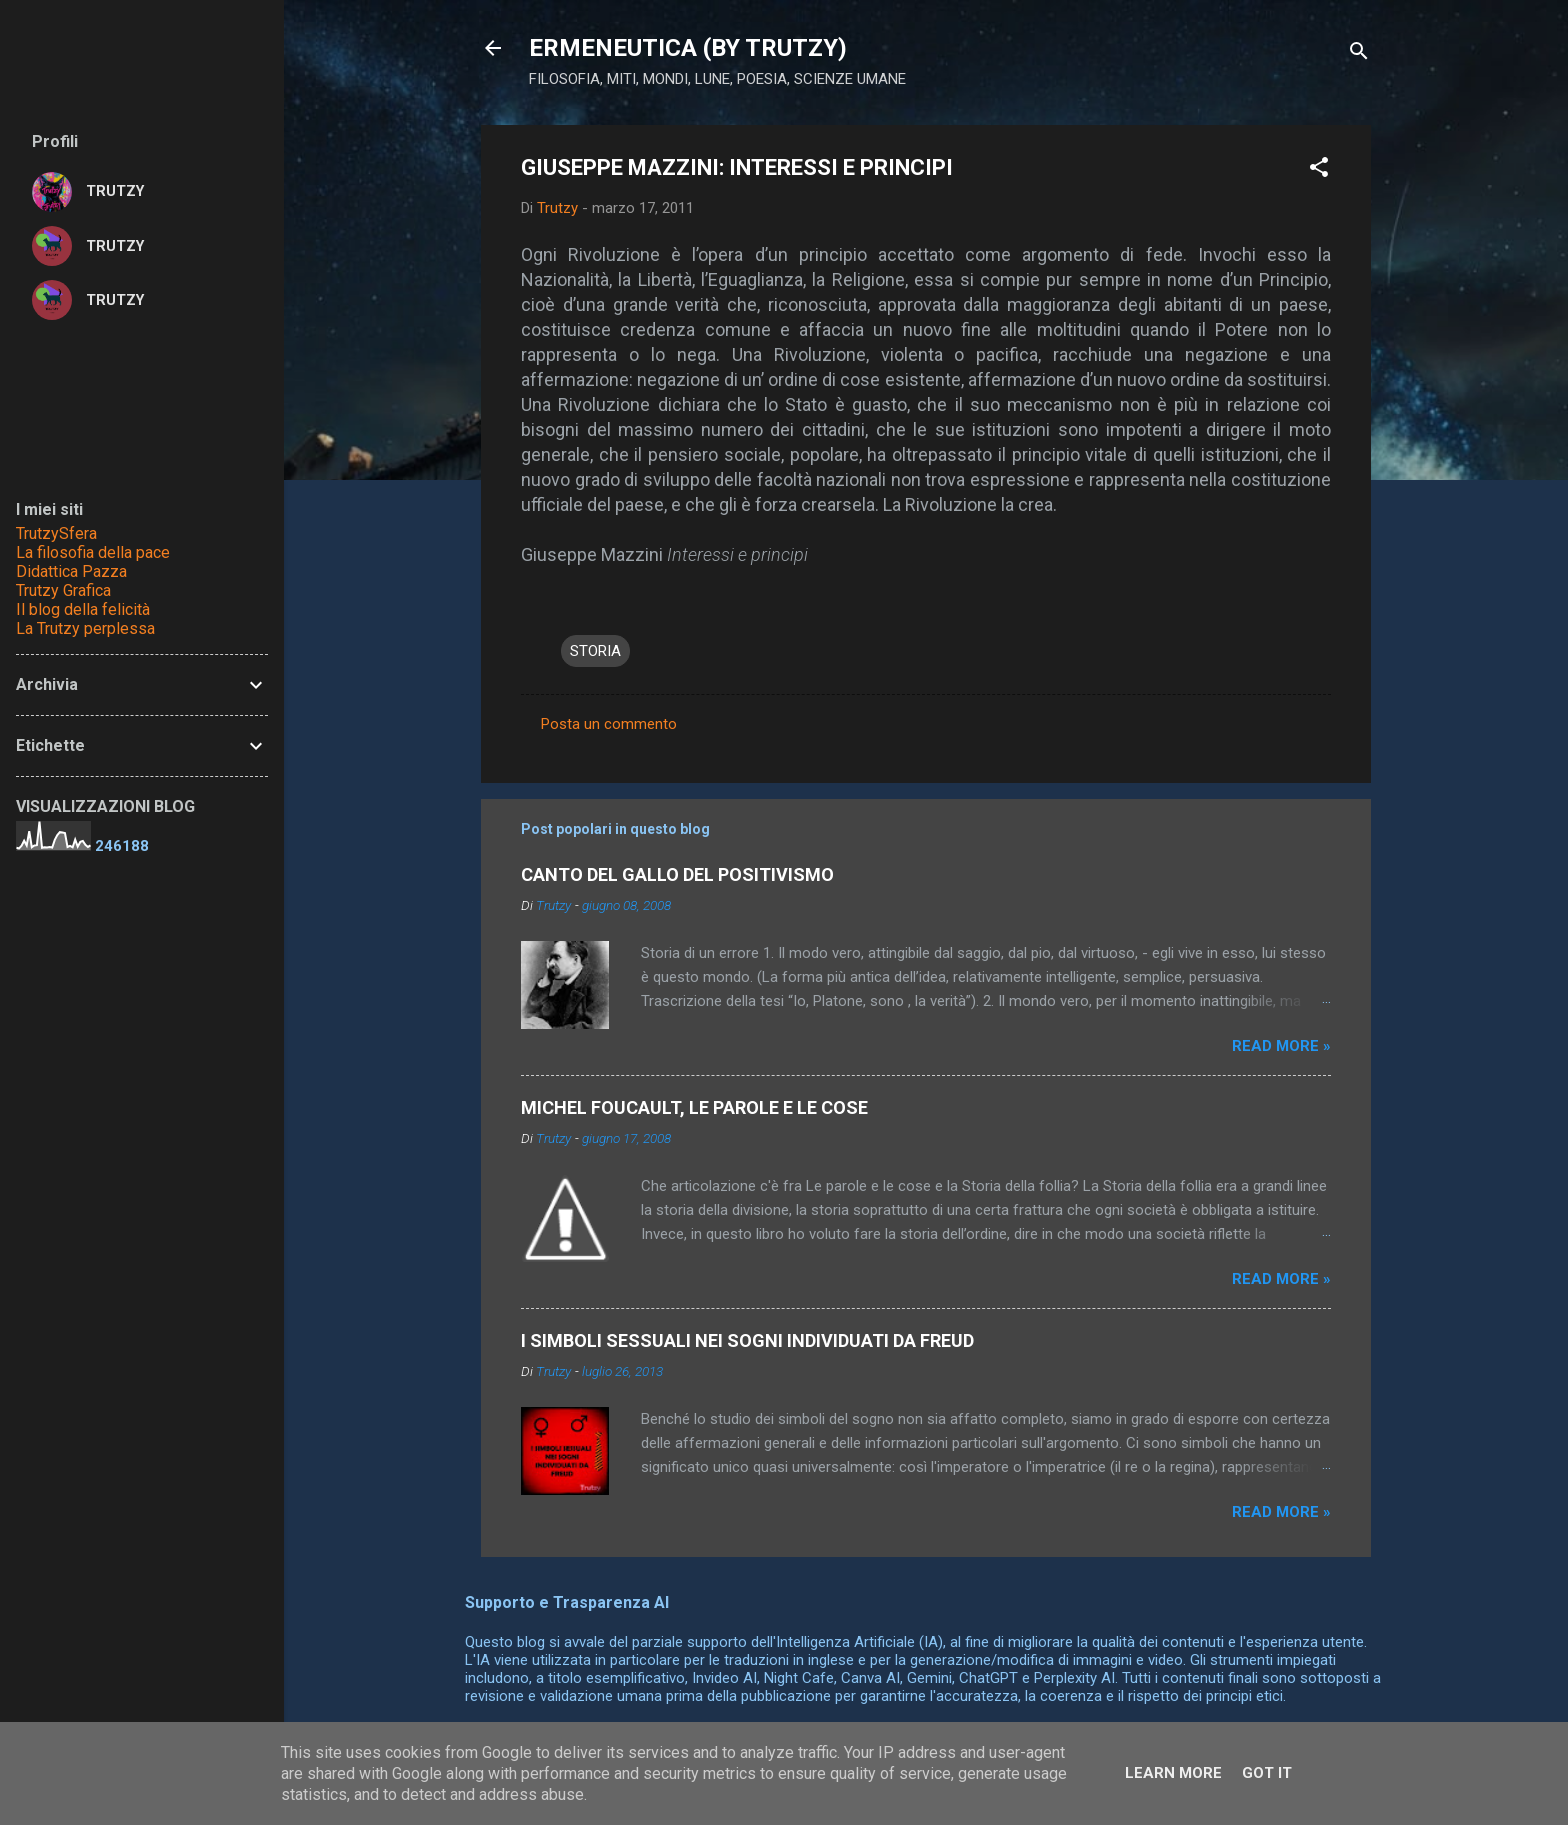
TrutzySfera (56, 533)
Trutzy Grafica (63, 590)
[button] (1319, 170)
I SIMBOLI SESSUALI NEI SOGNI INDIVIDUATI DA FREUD (747, 1340)
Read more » (1281, 1046)
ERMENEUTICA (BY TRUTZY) (688, 48)
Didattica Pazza (71, 571)
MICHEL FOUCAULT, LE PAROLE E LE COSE (694, 1107)
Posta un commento (609, 724)
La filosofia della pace (93, 552)
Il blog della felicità (83, 609)
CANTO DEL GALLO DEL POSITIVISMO (677, 874)
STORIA (595, 651)
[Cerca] (1359, 54)
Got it (1267, 1773)
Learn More (1173, 1773)
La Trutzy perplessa (85, 628)
